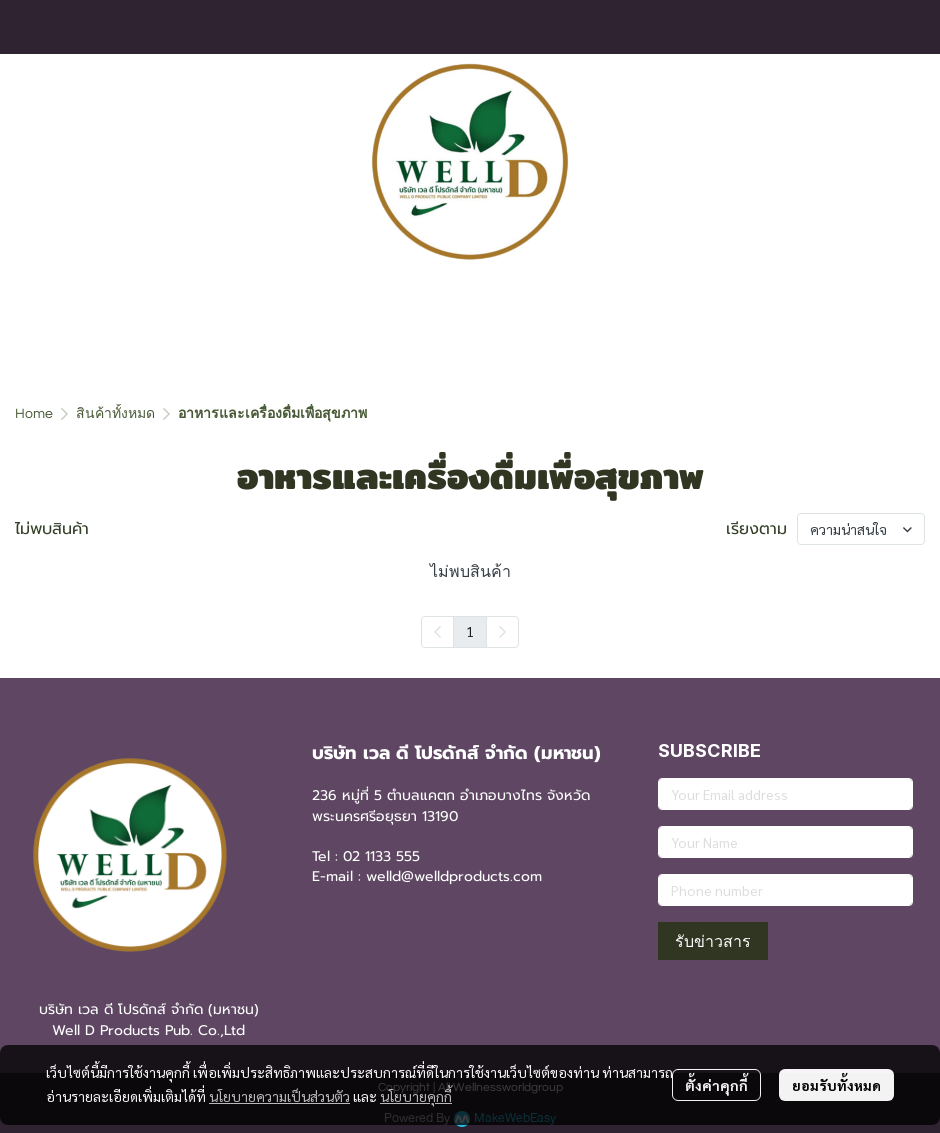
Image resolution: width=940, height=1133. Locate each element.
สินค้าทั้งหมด (115, 414)
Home (34, 414)
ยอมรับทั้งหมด (836, 1085)
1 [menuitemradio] (470, 631)
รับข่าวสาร (713, 941)
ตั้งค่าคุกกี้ (716, 1085)
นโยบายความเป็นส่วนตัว (279, 1096)
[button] (897, 162)
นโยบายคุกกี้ (416, 1096)
